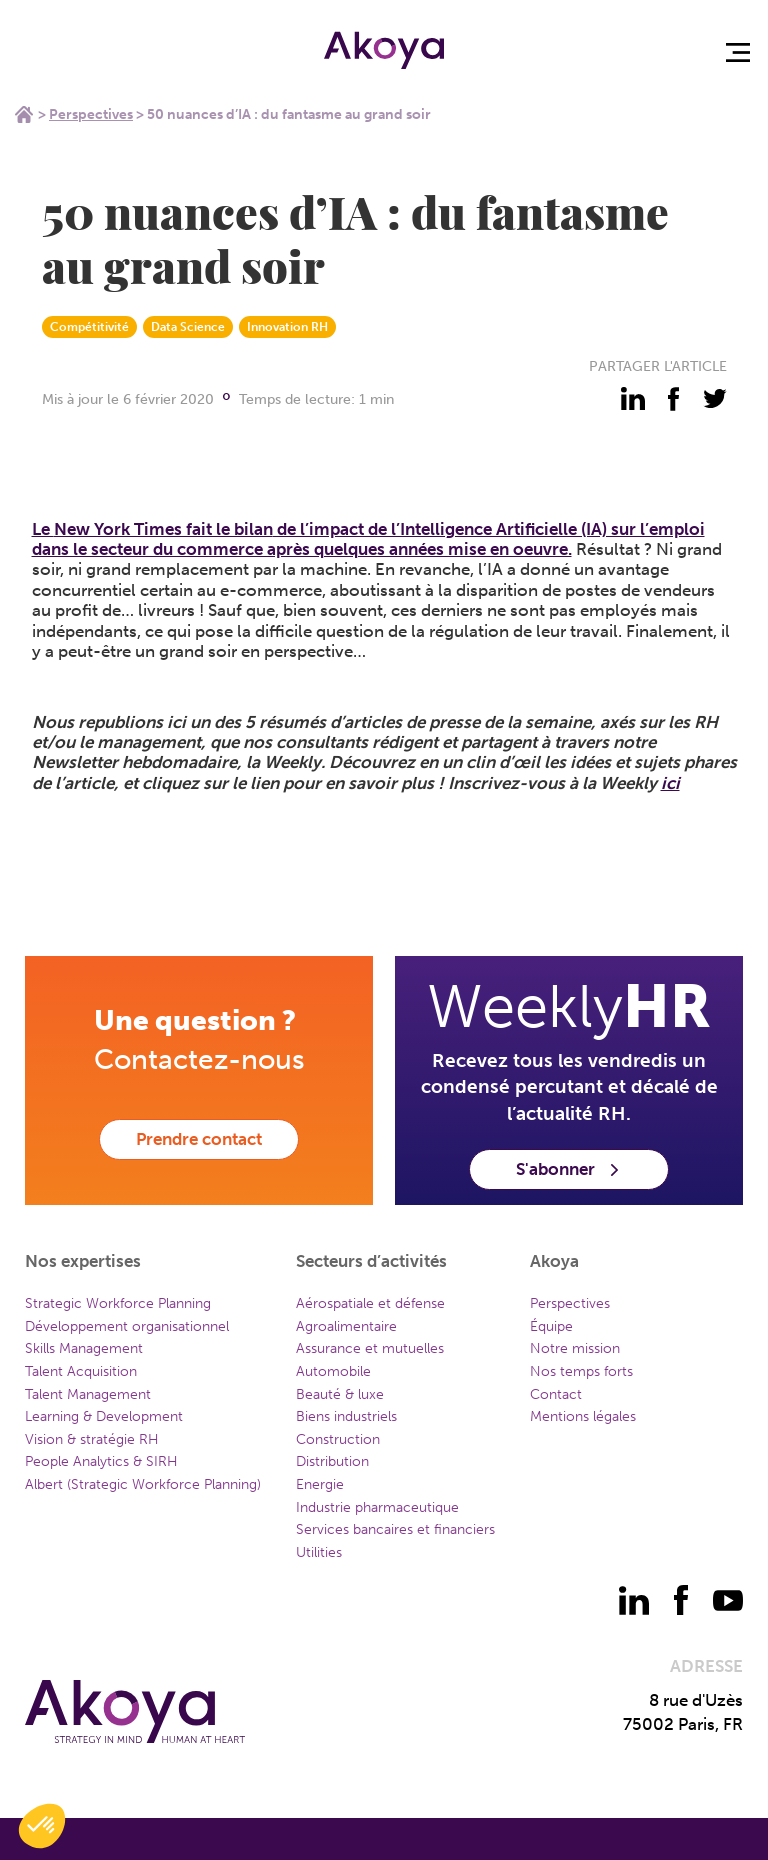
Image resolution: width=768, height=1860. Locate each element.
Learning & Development (104, 1416)
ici (670, 783)
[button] (42, 1826)
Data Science (188, 327)
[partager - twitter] (715, 399)
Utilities (319, 1552)
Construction (338, 1439)
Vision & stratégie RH (92, 1439)
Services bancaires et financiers (395, 1529)
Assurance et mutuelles (370, 1348)
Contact (556, 1394)
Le (43, 529)
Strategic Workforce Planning (118, 1303)
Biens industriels (346, 1416)
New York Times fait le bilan (163, 529)
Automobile (333, 1371)
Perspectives (91, 114)
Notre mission (575, 1348)
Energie (320, 1484)
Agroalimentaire (346, 1326)
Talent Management (88, 1394)
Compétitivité (89, 327)
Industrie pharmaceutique (377, 1507)
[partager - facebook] (674, 399)
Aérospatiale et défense (370, 1303)
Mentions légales (583, 1416)
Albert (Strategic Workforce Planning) (143, 1484)
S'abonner (569, 1169)
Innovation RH (287, 327)
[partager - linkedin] (633, 399)
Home (24, 114)
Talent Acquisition (81, 1371)
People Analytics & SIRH (101, 1461)
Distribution (332, 1461)
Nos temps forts (581, 1371)
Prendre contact (199, 1139)
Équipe (551, 1326)
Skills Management (84, 1348)
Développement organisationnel (127, 1326)
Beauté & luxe (340, 1394)
